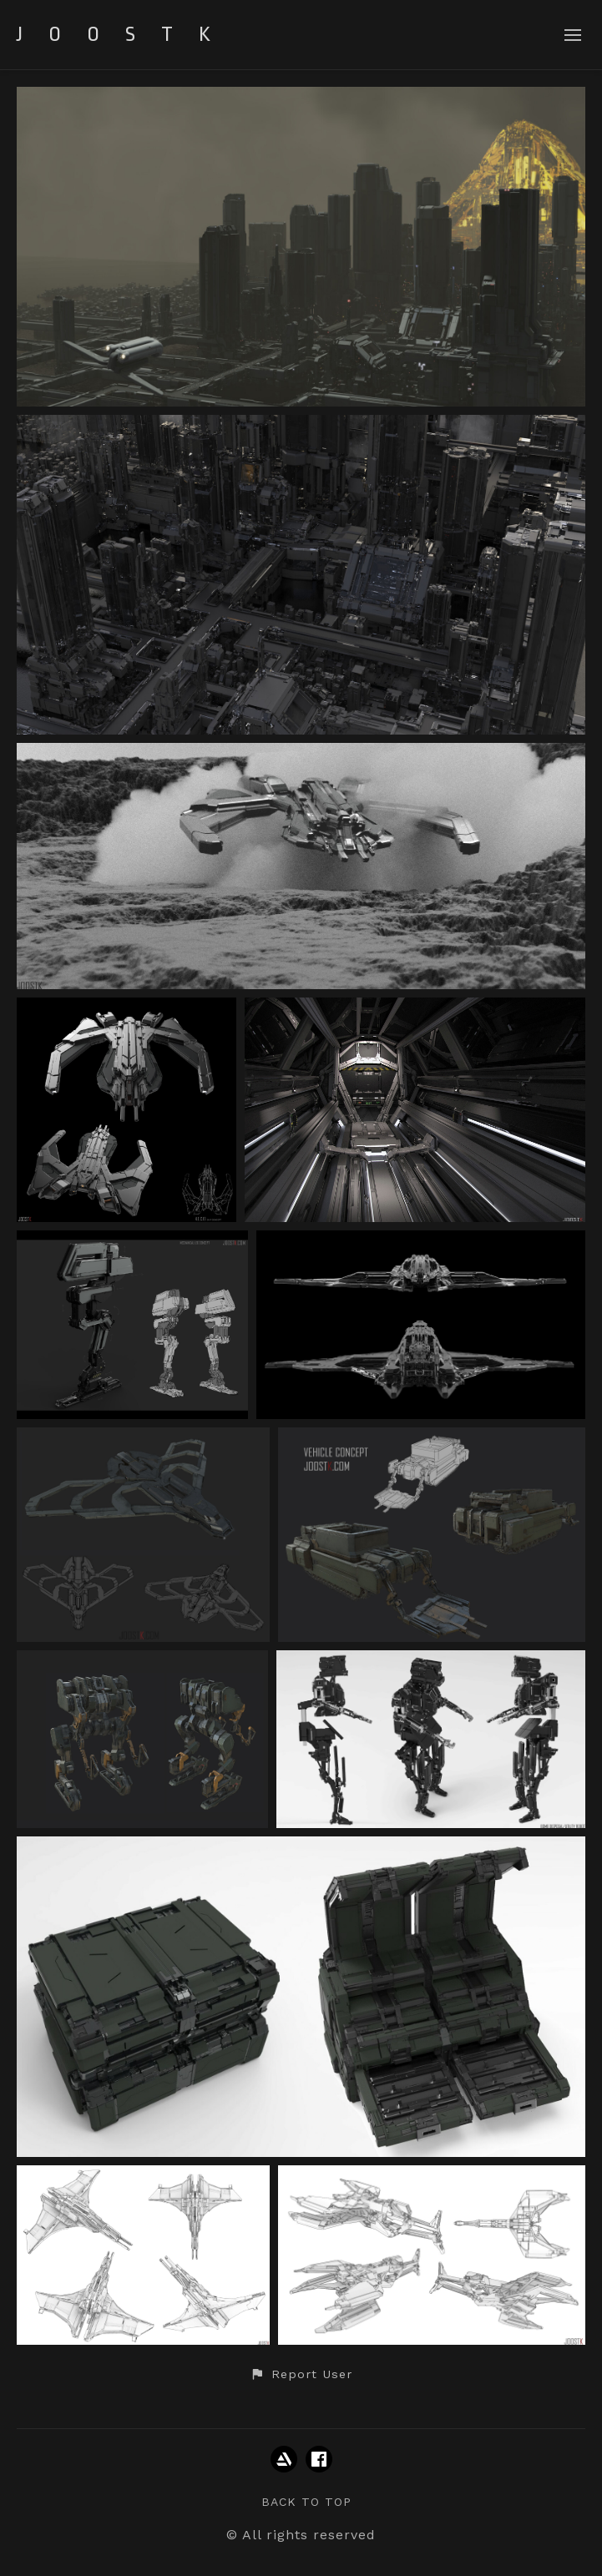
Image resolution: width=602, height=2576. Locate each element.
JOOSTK (126, 34)
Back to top (306, 2501)
